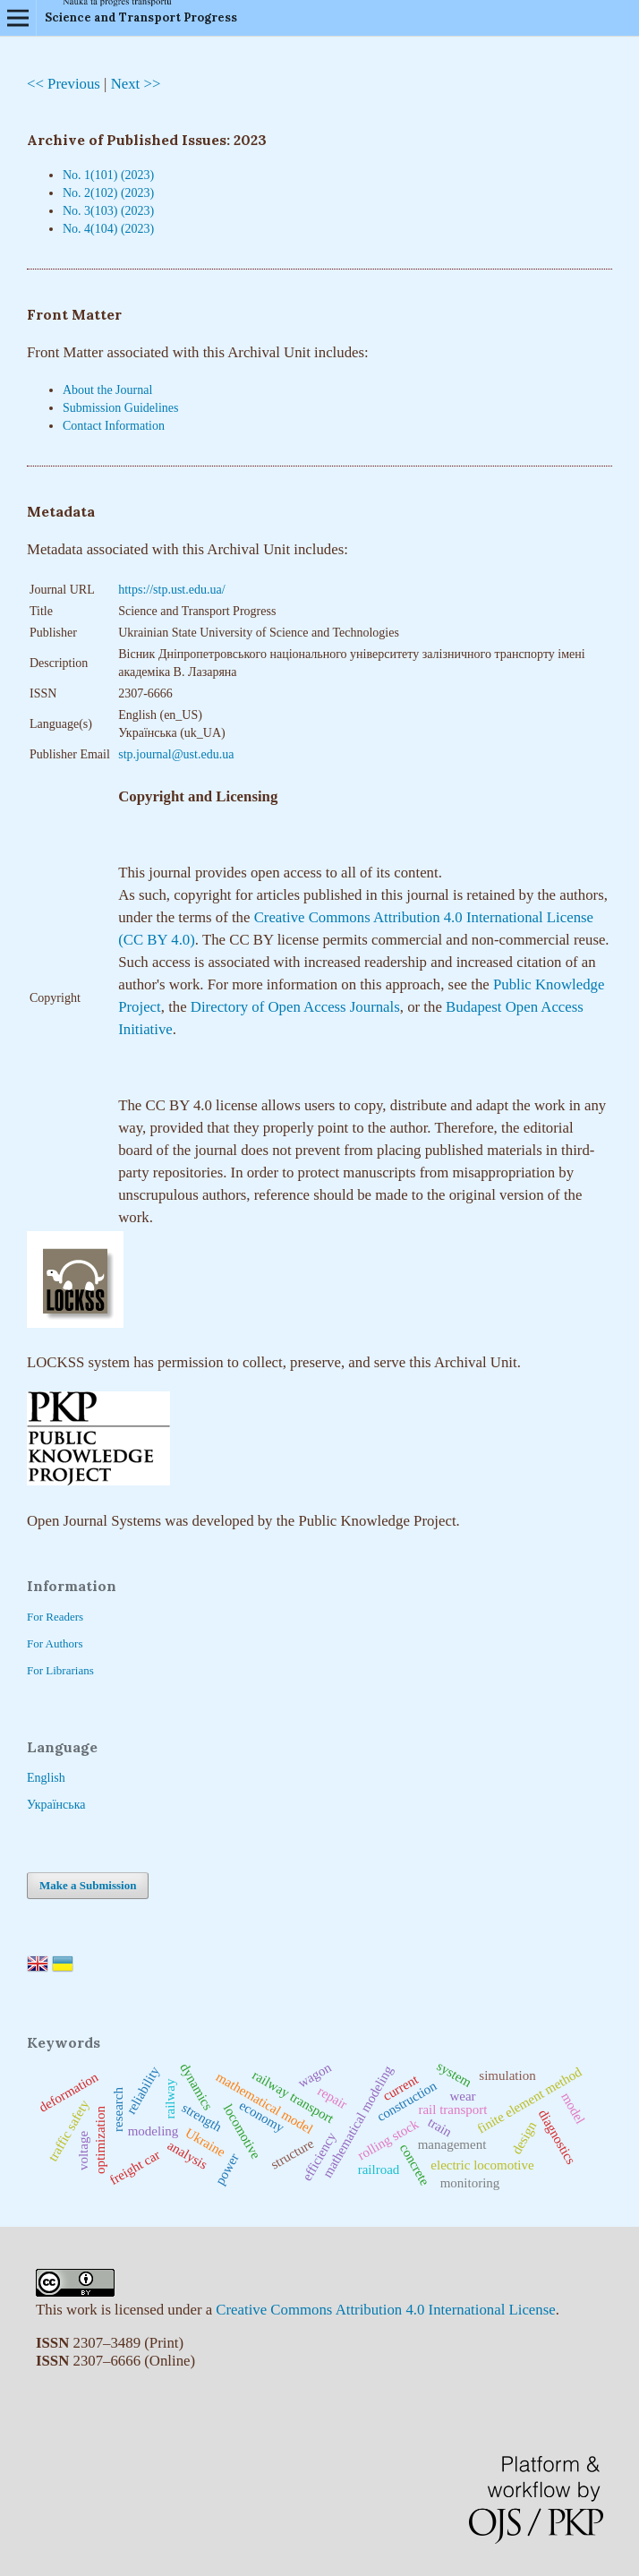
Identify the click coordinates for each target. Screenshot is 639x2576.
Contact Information (114, 425)
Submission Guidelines (121, 408)
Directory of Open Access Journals (295, 1006)
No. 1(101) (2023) (108, 175)
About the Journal (107, 390)
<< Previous (63, 83)
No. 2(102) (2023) (108, 193)
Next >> (136, 83)
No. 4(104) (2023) (108, 228)
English (46, 1777)
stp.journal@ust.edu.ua (176, 754)
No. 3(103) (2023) (108, 211)
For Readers (55, 1616)
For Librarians (60, 1670)
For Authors (54, 1643)
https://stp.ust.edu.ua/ (171, 589)
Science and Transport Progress (141, 17)
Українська (56, 1804)
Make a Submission (87, 1885)
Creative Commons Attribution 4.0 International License (385, 2309)
